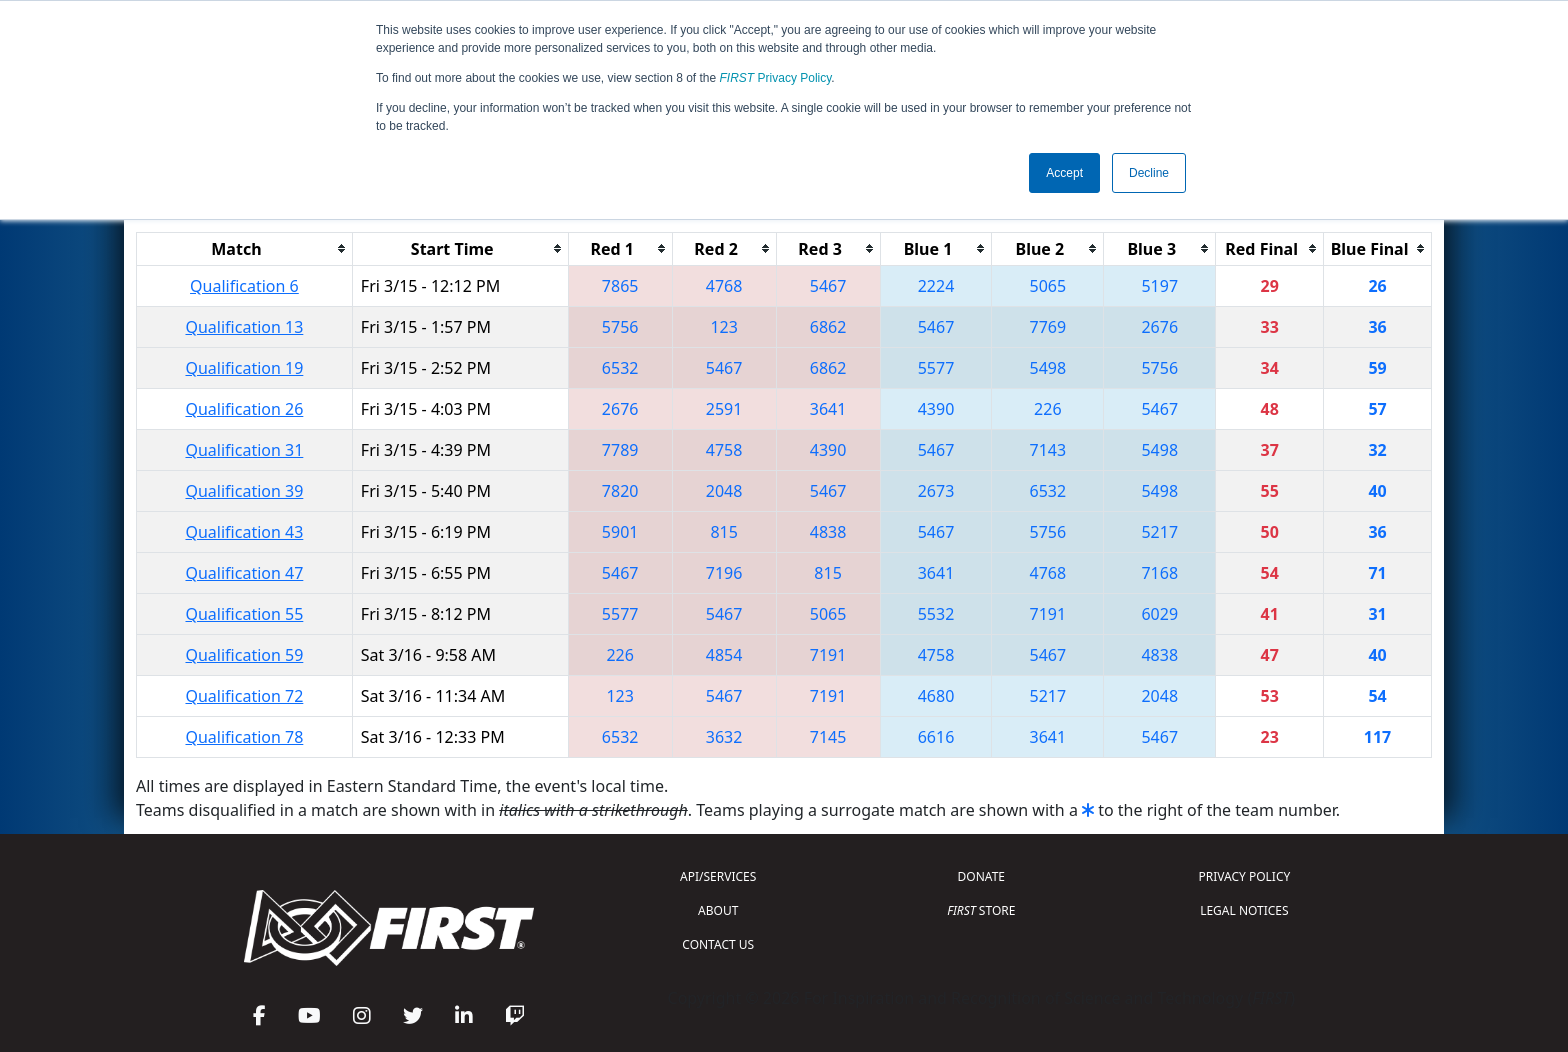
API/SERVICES (718, 876)
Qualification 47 (244, 573)
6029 (1159, 614)
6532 (620, 368)
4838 (828, 532)
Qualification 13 (244, 327)
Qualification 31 (244, 450)
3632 (724, 737)
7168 (1159, 573)
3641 (828, 409)
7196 (724, 573)
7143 (1048, 450)
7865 (620, 286)
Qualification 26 (244, 409)
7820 (620, 491)
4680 (936, 696)
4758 (724, 450)
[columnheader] (245, 248)
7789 (620, 450)
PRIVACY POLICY (1244, 876)
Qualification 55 (244, 614)
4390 (936, 409)
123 (723, 327)
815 (723, 532)
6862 (828, 327)
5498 (1048, 368)
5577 (936, 368)
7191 (1048, 614)
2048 (724, 491)
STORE (981, 910)
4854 (724, 655)
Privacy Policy (776, 78)
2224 (936, 286)
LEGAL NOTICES (1244, 910)
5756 (620, 327)
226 (1047, 409)
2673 (936, 491)
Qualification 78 (244, 737)
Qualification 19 (244, 368)
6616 (936, 737)
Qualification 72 (244, 696)
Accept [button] (1064, 173)
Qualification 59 (244, 655)
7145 (828, 737)
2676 (1159, 327)
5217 (1159, 532)
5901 (620, 532)
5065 (1048, 286)
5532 (936, 614)
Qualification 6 (244, 286)
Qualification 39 (244, 491)
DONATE (981, 876)
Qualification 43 (244, 532)
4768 (724, 286)
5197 (1159, 286)
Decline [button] (1149, 173)
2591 (724, 409)
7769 (1048, 327)
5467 (828, 286)
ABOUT (718, 910)
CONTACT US (718, 944)
